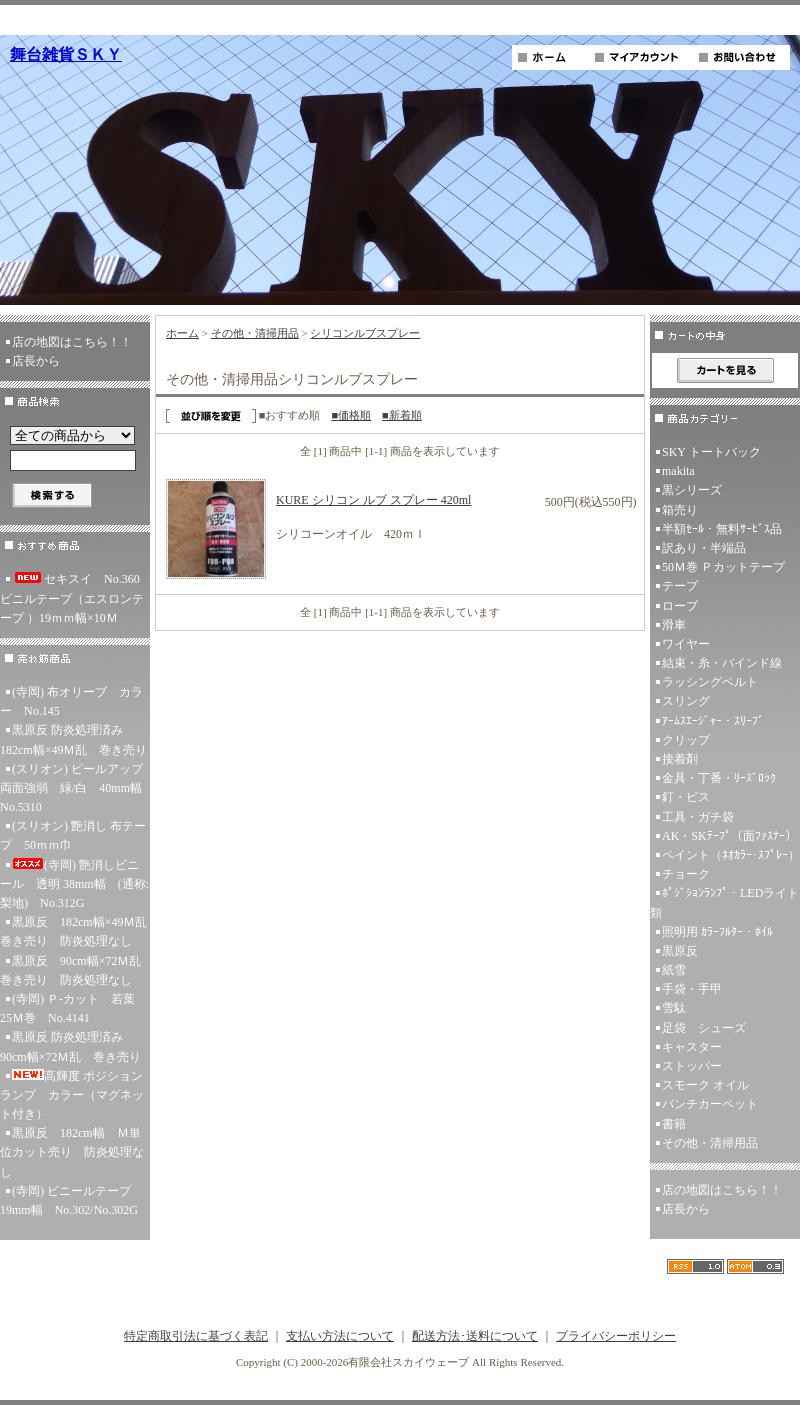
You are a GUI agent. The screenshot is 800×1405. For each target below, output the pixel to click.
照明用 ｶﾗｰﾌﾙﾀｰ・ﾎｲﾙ (717, 932)
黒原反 (680, 951)
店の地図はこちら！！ (72, 342)
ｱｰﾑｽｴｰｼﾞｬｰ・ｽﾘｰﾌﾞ (713, 721)
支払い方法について (340, 1336)
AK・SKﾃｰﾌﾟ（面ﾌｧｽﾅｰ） (729, 836)
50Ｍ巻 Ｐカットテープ (723, 567)
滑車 (674, 625)
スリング (686, 701)
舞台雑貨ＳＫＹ (66, 54)
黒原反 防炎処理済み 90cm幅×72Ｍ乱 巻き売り (70, 1046)
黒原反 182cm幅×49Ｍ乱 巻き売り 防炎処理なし (75, 931)
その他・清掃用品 (255, 333)
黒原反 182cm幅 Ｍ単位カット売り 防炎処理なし (72, 1152)
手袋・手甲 (692, 989)
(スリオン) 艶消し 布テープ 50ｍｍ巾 (73, 835)
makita (678, 471)
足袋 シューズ (704, 1028)
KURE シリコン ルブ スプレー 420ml (373, 500)
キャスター (692, 1047)
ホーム (182, 333)
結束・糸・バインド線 (722, 663)
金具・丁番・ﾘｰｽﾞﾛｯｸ (719, 778)
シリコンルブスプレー (365, 333)
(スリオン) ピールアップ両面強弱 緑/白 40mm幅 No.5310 (75, 788)
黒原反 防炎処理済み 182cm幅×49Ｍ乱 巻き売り (73, 739)
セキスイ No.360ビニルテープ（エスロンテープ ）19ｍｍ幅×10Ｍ (72, 598)
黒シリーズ (692, 490)
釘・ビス (686, 797)
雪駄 (674, 1008)
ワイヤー (686, 644)
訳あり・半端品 (704, 548)
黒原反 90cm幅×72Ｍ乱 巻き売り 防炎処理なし (75, 970)
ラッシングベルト (710, 682)
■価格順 (351, 415)
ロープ (680, 606)
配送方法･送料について (475, 1336)
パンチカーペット (710, 1104)
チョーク (686, 874)
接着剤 (680, 759)
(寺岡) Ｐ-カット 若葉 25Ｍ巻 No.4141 (73, 1008)
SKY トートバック (711, 452)
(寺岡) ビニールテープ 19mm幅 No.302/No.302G (71, 1200)
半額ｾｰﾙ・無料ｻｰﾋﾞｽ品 (722, 529)
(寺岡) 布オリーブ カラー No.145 (71, 701)
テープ (680, 586)
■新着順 (402, 415)
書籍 (674, 1124)
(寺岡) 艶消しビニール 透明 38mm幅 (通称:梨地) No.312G (74, 884)
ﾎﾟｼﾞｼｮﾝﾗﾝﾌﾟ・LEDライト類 (724, 902)
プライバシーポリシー (616, 1336)
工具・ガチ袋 (698, 817)
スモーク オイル (705, 1085)
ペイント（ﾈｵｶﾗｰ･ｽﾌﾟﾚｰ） (731, 855)
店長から (36, 361)
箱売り (680, 510)
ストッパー (692, 1066)
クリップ (686, 740)
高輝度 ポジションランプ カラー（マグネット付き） (72, 1095)
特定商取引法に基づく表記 (196, 1336)
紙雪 (674, 970)
